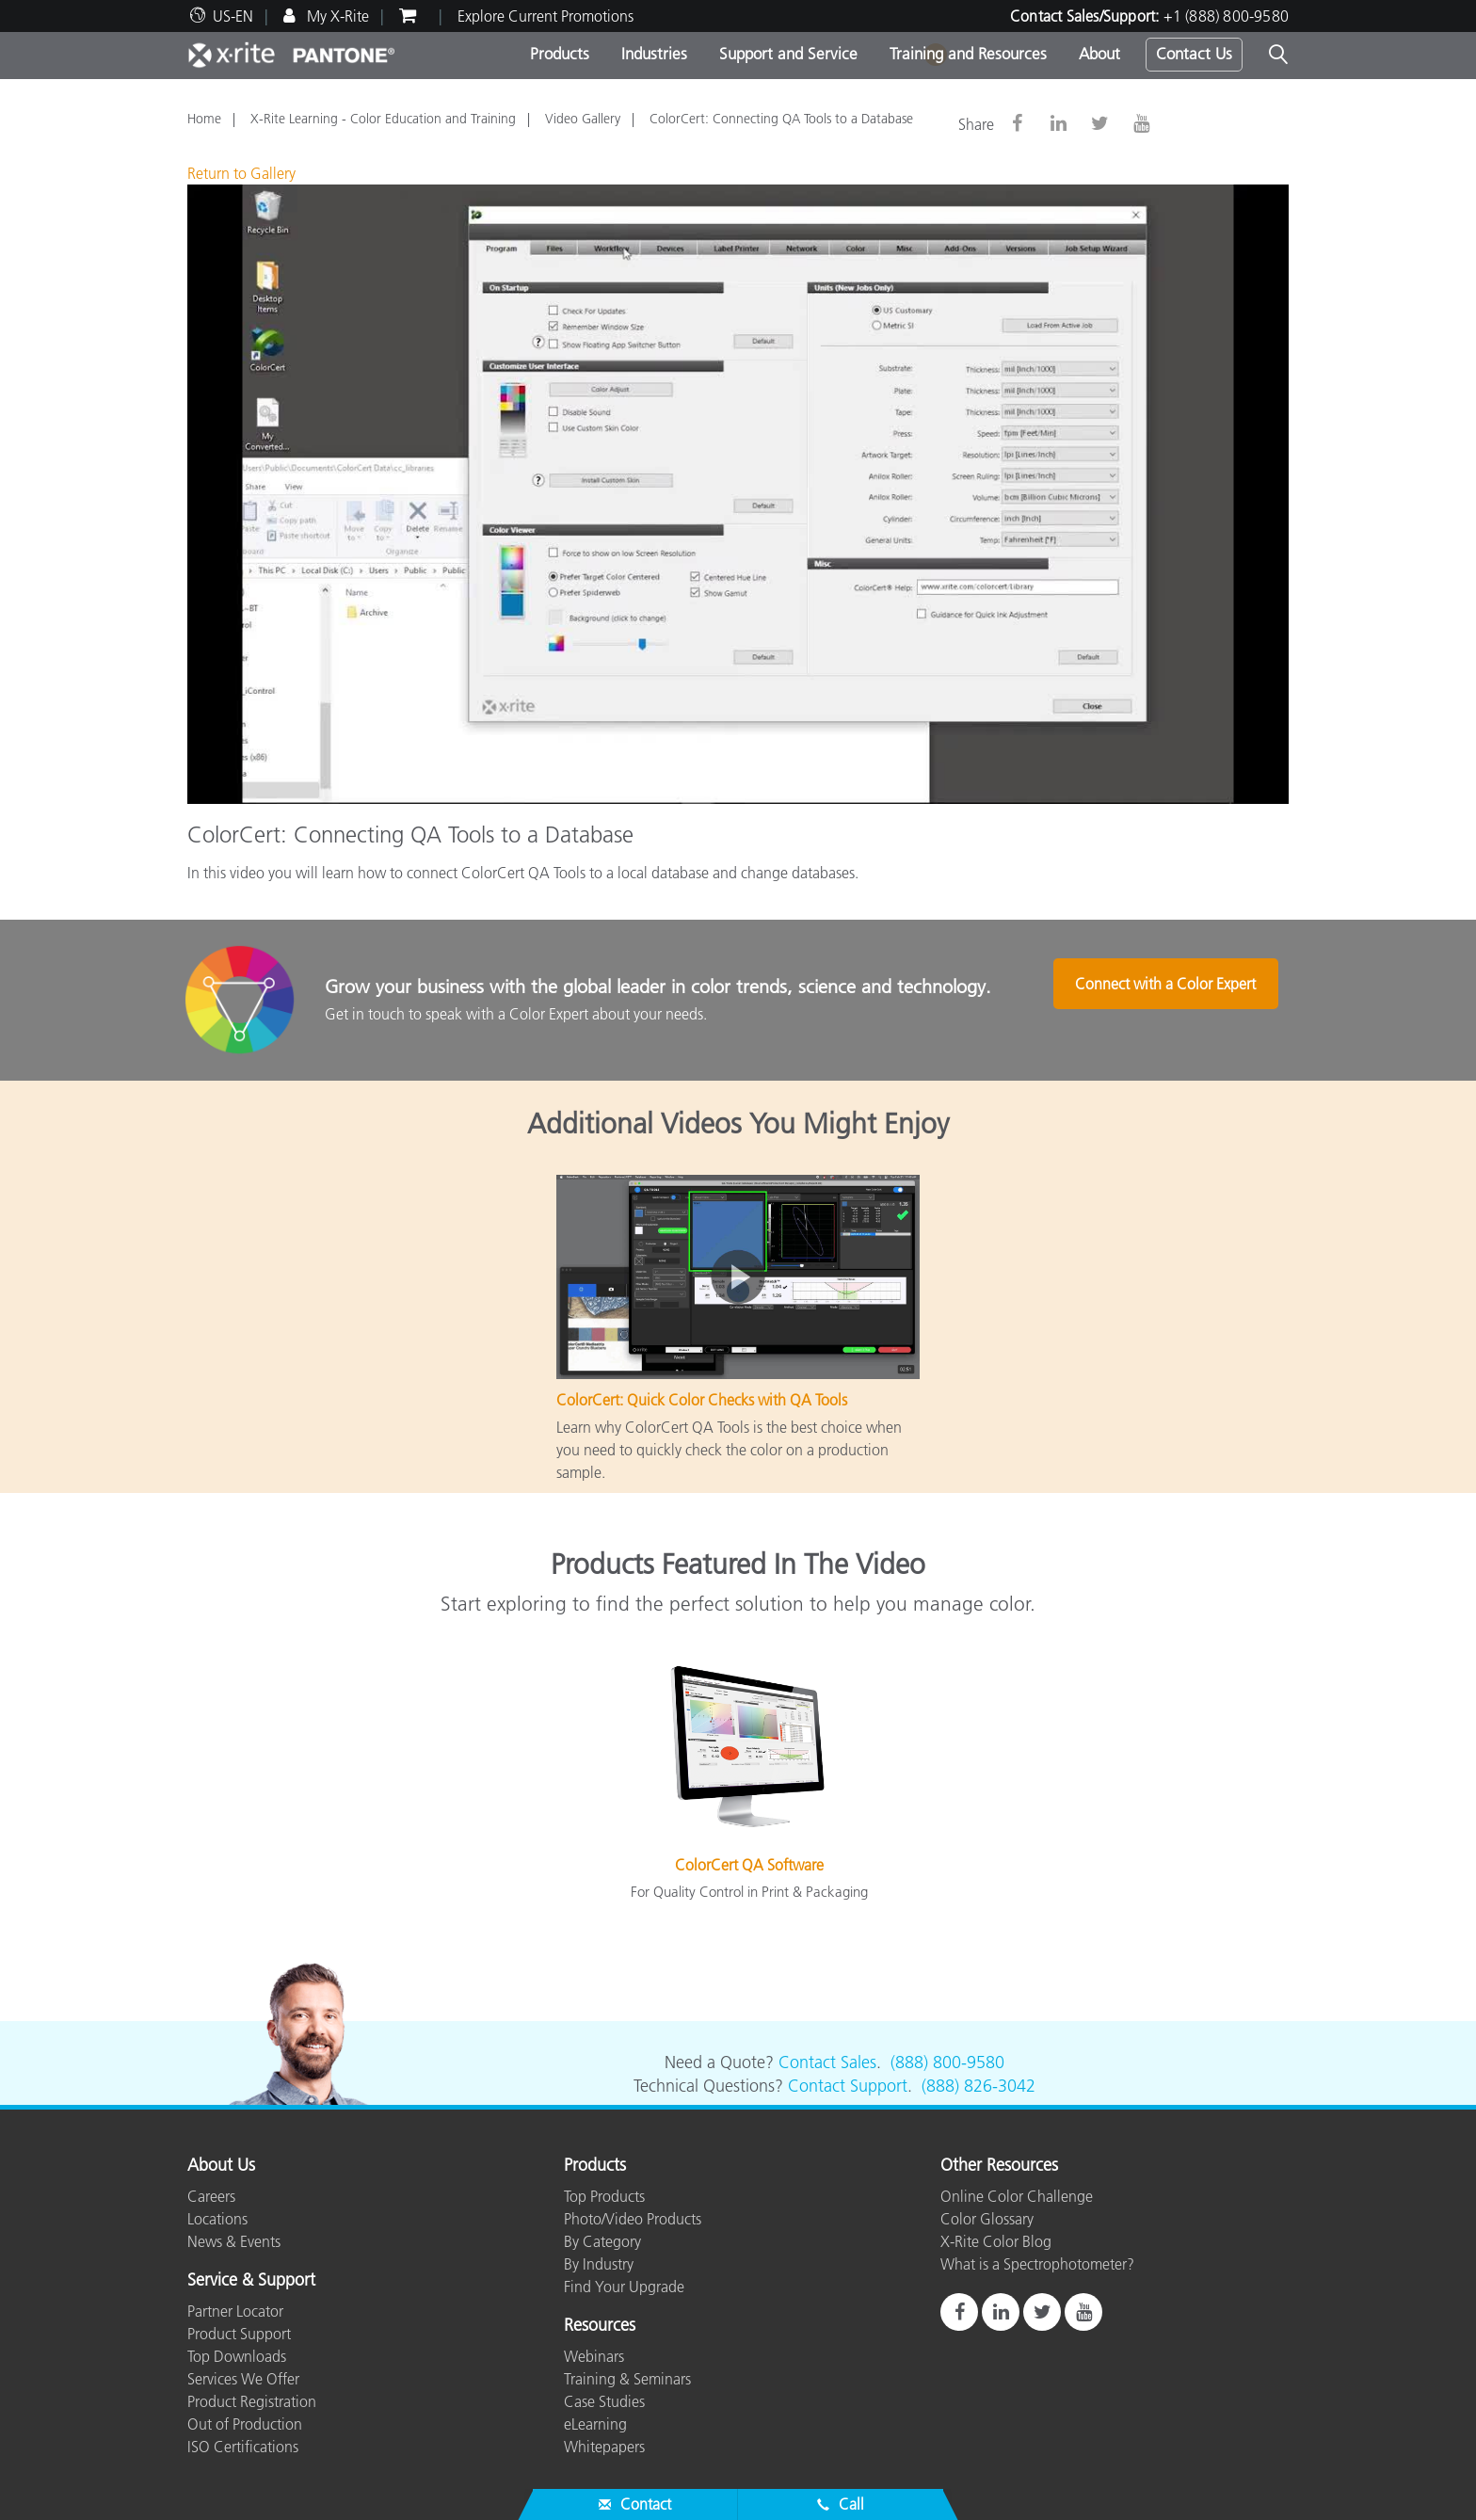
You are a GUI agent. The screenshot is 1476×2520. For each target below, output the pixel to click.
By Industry (599, 2264)
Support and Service (788, 53)
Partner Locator (235, 2311)
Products (559, 53)
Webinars (594, 2356)
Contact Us (1194, 53)
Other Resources (999, 2166)
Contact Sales (827, 2062)
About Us (221, 2166)
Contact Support (847, 2086)
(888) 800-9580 (947, 2062)
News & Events (234, 2241)
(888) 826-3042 (978, 2086)
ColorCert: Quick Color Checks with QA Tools (701, 1399)
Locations (217, 2218)
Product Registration (251, 2401)
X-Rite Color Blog (995, 2241)
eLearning (595, 2424)
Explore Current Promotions (545, 16)
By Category (602, 2241)
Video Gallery (582, 118)
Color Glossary (987, 2218)
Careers (211, 2196)
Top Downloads (236, 2356)
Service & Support (251, 2280)
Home (204, 118)
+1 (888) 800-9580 (1226, 16)
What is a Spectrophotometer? (1037, 2264)
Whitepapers (604, 2446)
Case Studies (604, 2401)
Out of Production (244, 2424)
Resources (599, 2326)
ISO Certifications (242, 2446)
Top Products (604, 2196)
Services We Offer (243, 2378)
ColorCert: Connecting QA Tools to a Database (781, 118)
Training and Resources (968, 53)
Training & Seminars (627, 2378)
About (1099, 53)
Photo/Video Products (632, 2218)
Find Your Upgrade (624, 2286)
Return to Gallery (241, 173)
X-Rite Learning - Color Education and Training (383, 118)
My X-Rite (336, 16)
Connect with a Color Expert (1173, 1001)
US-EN (233, 16)
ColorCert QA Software (749, 1864)
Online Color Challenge (1016, 2196)
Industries (654, 53)
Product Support (239, 2333)
